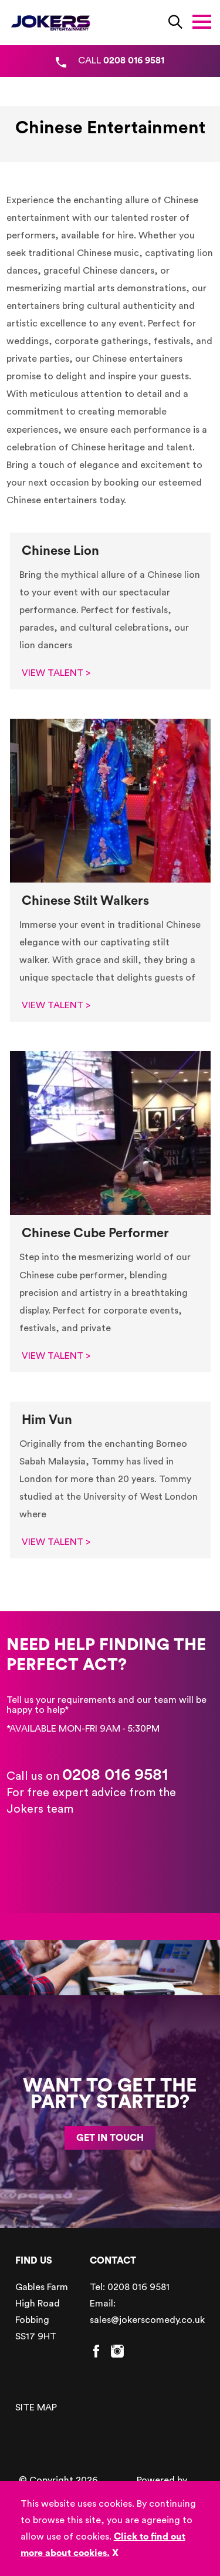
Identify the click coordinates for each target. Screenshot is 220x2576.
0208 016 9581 (115, 1774)
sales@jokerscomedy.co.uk (147, 2320)
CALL (121, 60)
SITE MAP (36, 2407)
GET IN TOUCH (110, 2138)
